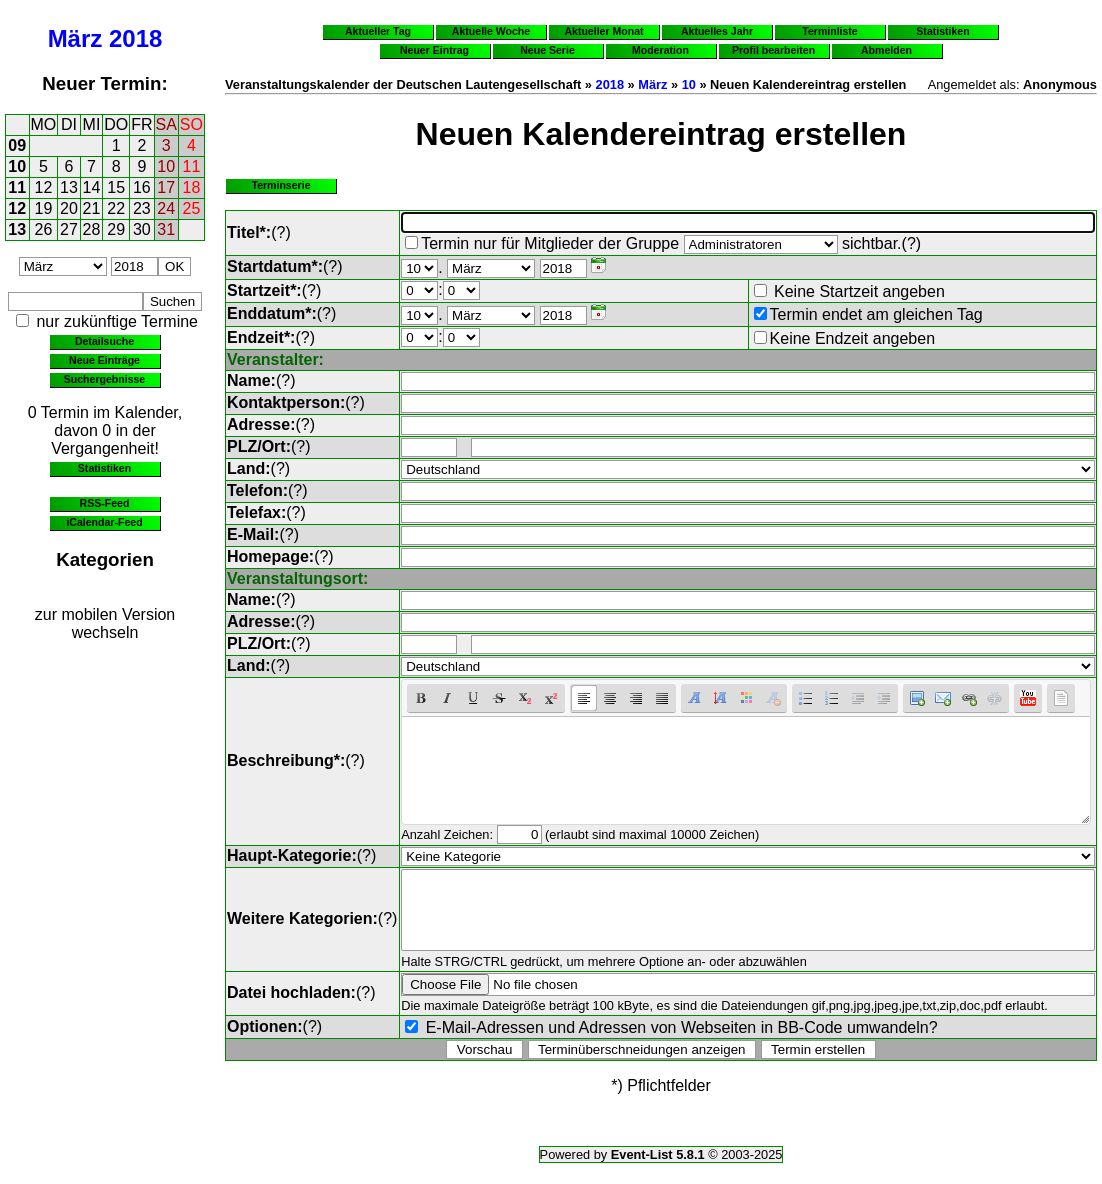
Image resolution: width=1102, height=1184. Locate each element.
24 (166, 208)
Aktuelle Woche (491, 31)
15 (116, 187)
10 (17, 166)
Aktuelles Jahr (717, 31)
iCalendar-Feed (104, 522)
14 (92, 187)
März (75, 38)
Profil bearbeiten (773, 50)
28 (92, 229)
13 (69, 187)
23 (142, 208)
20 (69, 208)
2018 (135, 38)
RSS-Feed (105, 503)
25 (192, 208)
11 (192, 166)
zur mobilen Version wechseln (105, 623)
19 (44, 208)
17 (166, 187)
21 (92, 208)
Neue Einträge (104, 360)
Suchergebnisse (104, 379)
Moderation (660, 50)
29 (116, 229)
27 (69, 229)
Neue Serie (547, 50)
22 (116, 208)
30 (142, 229)
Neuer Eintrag (434, 50)
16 (142, 187)
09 (17, 145)
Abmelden (886, 50)
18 (192, 187)
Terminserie (280, 185)
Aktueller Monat (603, 31)
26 (44, 229)
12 (44, 187)
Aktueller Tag (378, 31)
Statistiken (104, 468)
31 (166, 229)
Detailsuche (104, 341)
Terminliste (829, 31)
